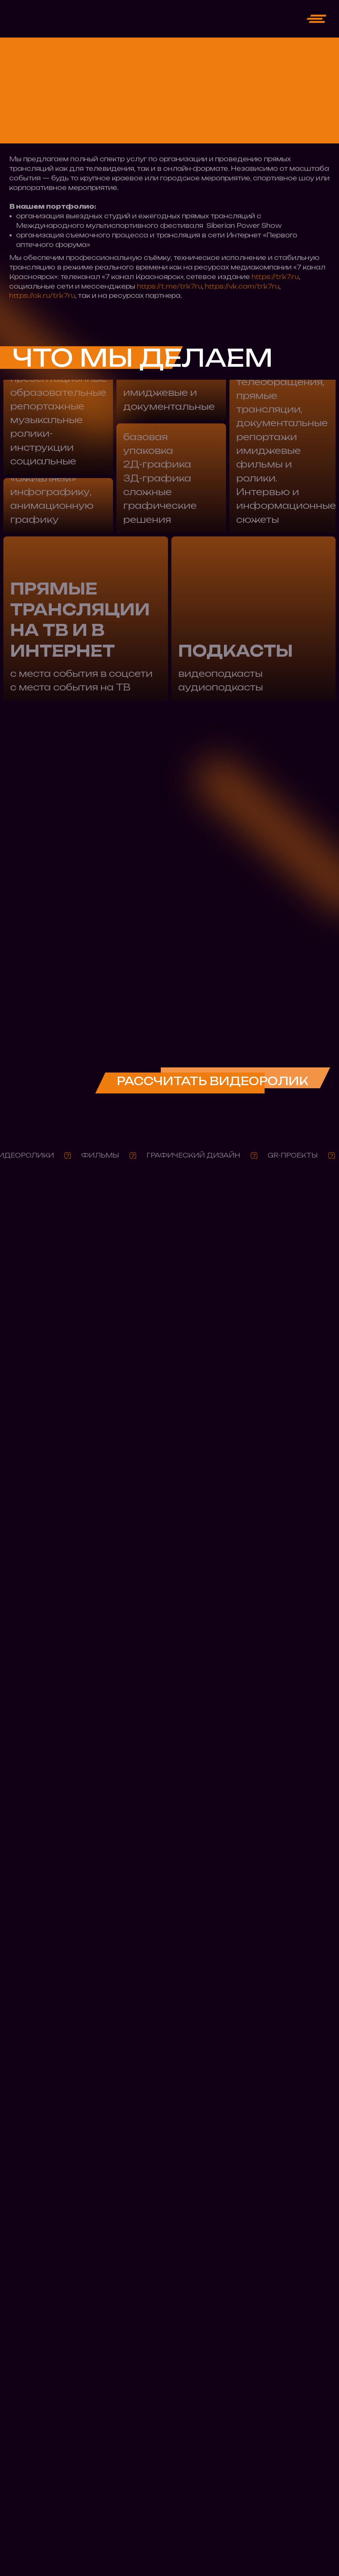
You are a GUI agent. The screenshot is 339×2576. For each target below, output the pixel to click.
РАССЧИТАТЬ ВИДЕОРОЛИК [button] (212, 1081)
